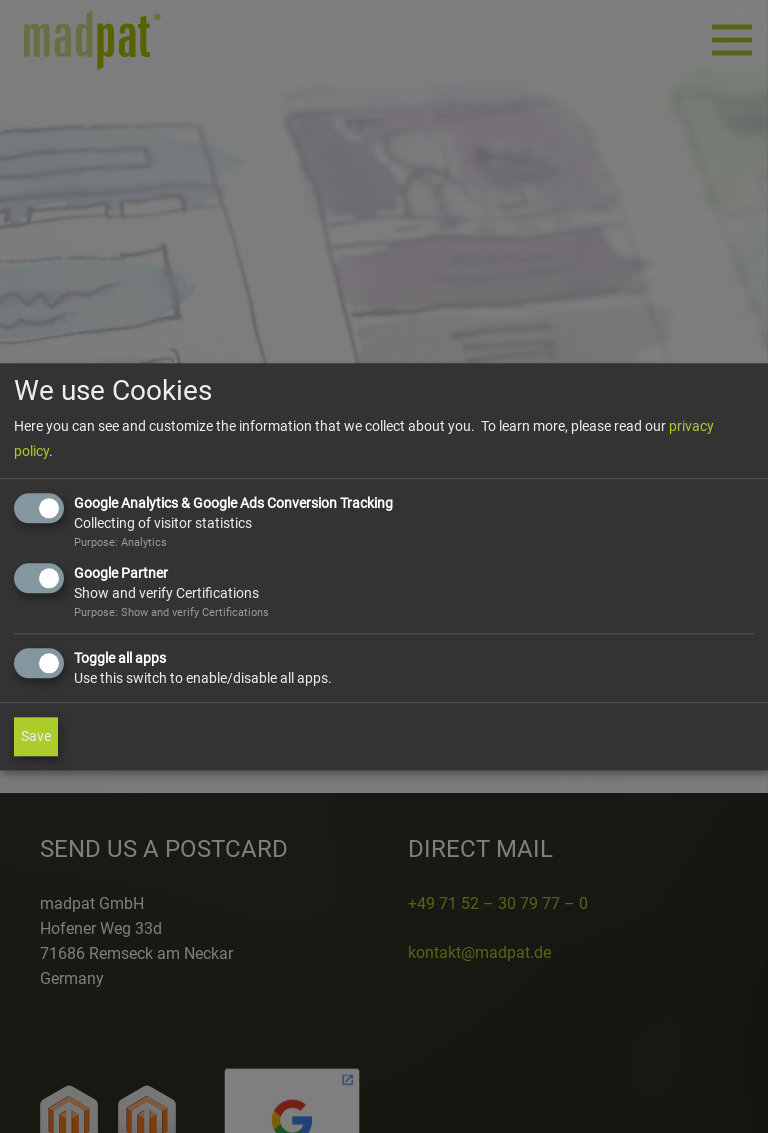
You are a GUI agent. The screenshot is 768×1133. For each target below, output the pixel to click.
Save (36, 736)
